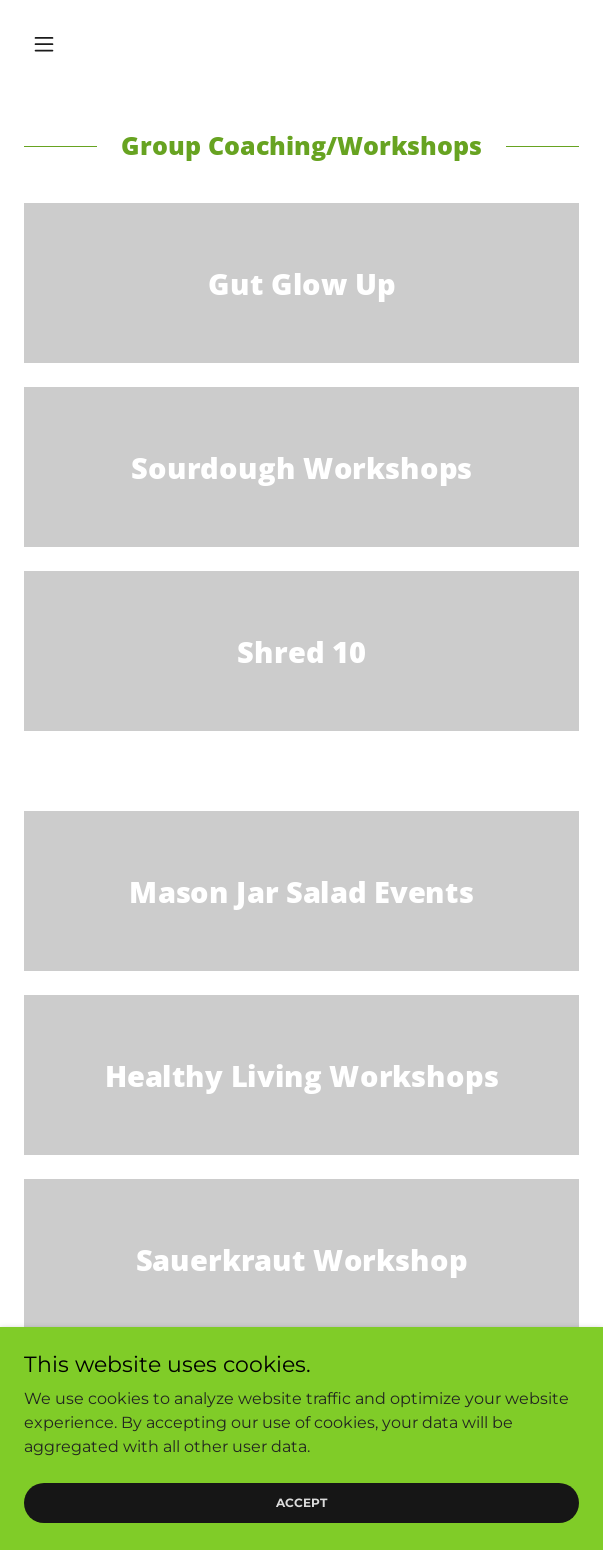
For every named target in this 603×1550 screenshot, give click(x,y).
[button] (65, 44)
